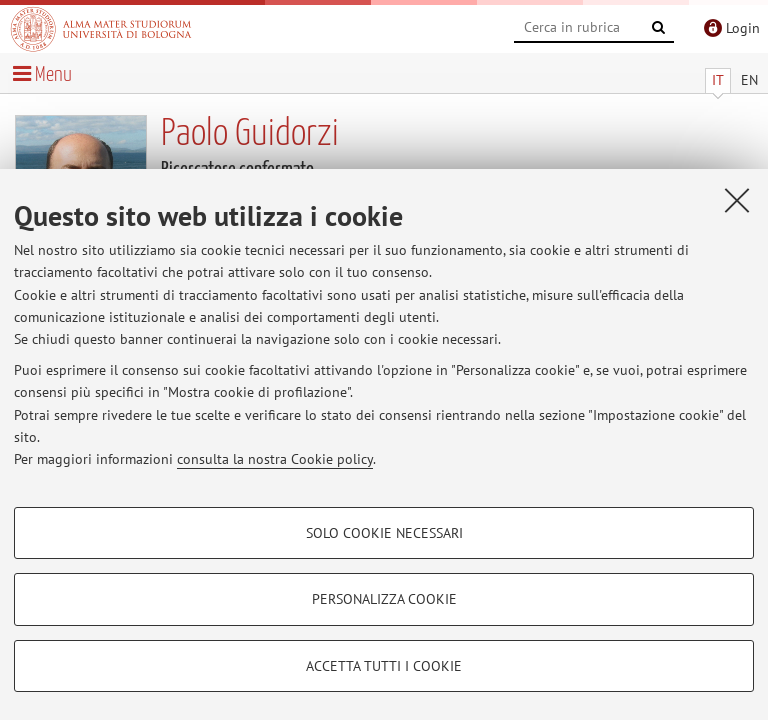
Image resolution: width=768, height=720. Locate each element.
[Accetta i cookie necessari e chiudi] (737, 200)
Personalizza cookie (384, 599)
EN (749, 80)
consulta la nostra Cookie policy (275, 459)
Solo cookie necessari (384, 533)
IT (718, 80)
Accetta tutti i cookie (384, 666)
